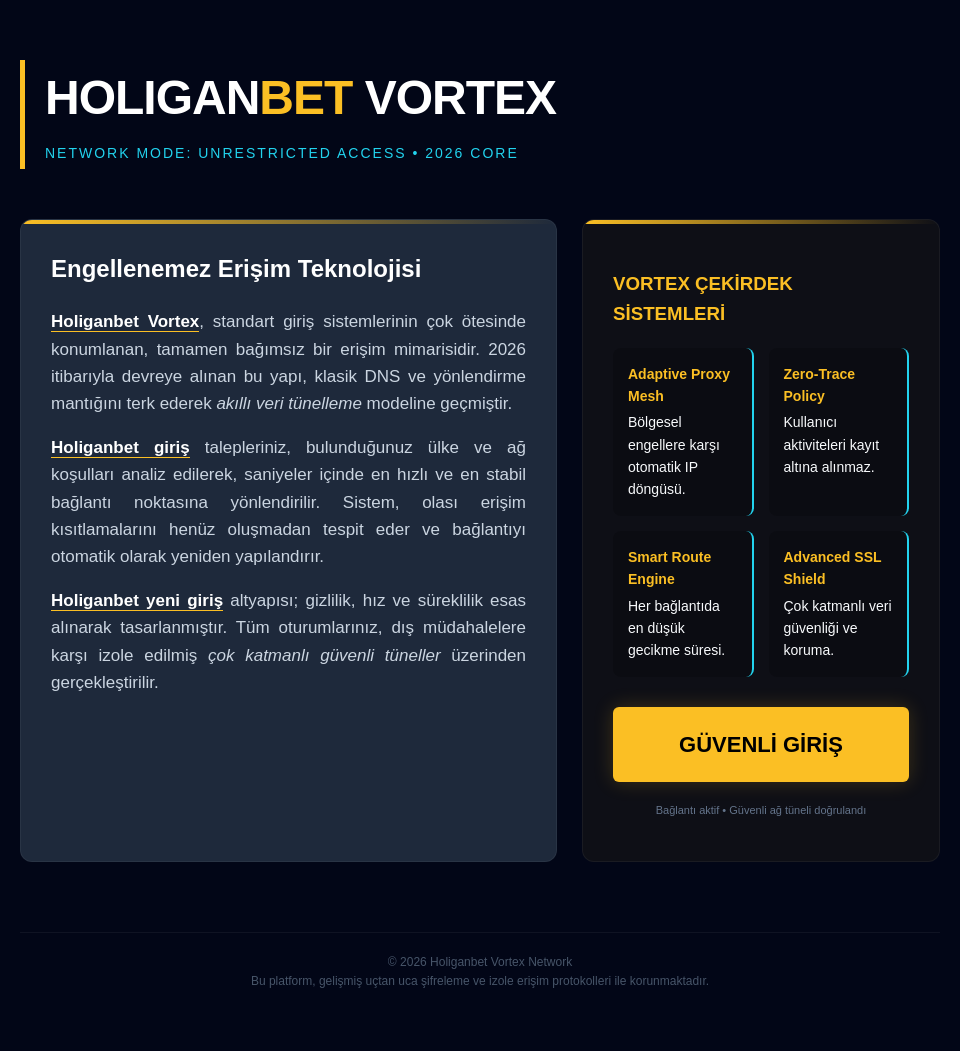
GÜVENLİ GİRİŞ (761, 744)
